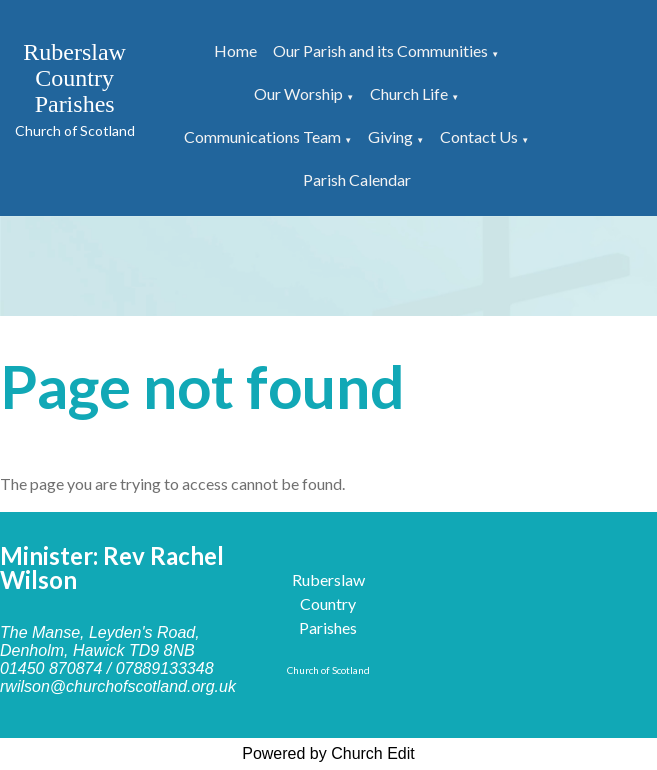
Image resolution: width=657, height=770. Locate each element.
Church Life (409, 93)
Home (235, 50)
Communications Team (262, 136)
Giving (390, 136)
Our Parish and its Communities (380, 50)
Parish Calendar (357, 179)
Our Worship (298, 93)
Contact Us (479, 136)
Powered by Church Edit (328, 753)
